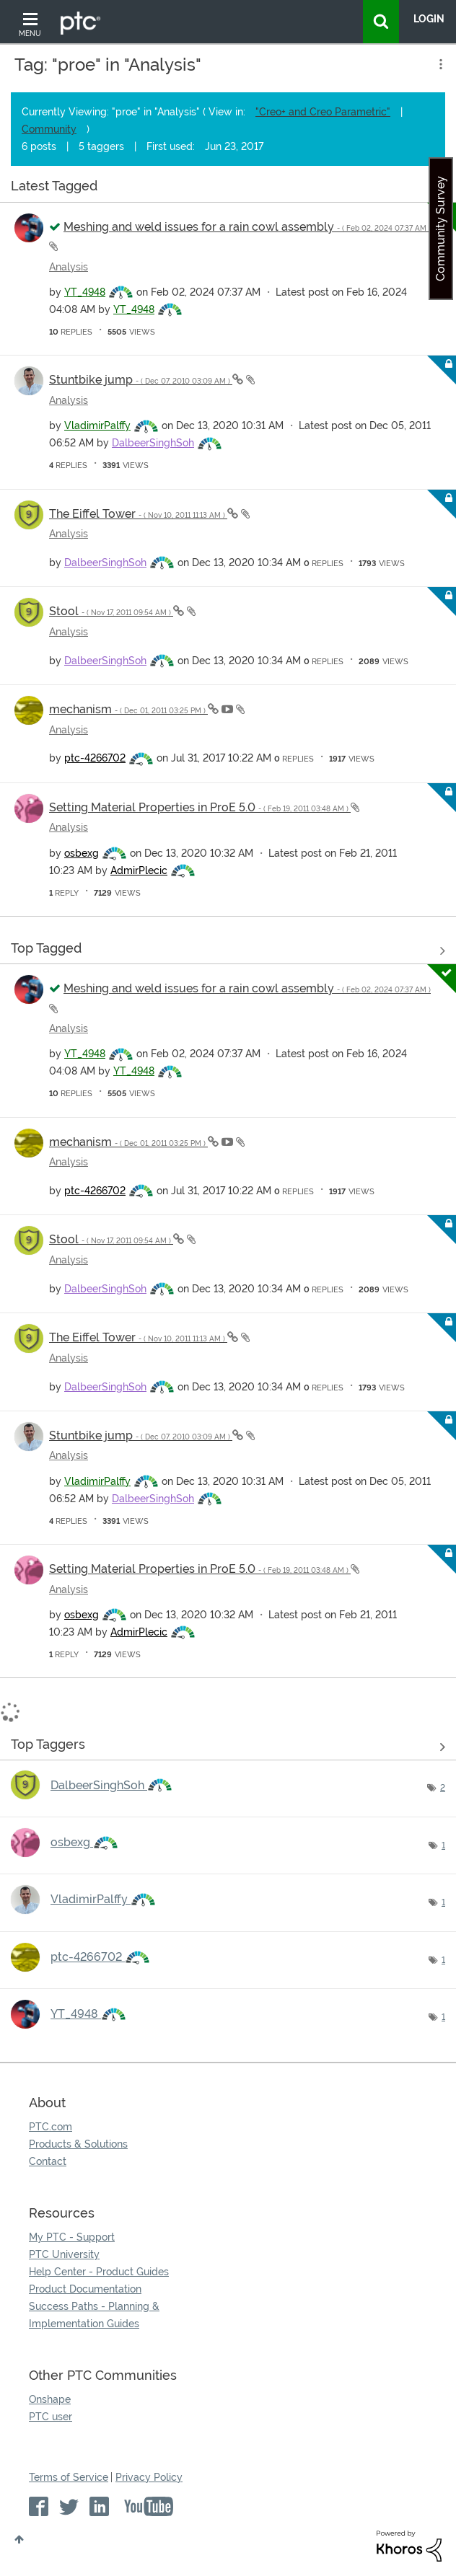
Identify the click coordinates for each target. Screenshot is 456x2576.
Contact (47, 2161)
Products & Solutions (78, 2144)
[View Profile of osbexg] (81, 853)
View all (228, 189)
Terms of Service (68, 2477)
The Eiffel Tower (138, 514)
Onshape (50, 2399)
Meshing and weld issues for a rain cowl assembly (247, 227)
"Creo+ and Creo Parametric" (322, 112)
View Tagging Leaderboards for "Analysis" (228, 1746)
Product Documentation (85, 2289)
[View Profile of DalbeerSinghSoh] (153, 443)
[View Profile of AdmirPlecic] (138, 870)
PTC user (50, 2416)
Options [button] (439, 64)
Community (49, 129)
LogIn (428, 19)
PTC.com (50, 2126)
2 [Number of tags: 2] (442, 1788)
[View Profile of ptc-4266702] (95, 758)
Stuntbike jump (140, 380)
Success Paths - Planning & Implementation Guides (94, 2315)
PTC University (64, 2254)
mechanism (128, 709)
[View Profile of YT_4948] (84, 292)
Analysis (68, 267)
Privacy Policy (149, 2477)
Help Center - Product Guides (99, 2271)
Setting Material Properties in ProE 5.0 (200, 807)
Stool (111, 611)
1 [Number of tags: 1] (443, 1845)
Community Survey (440, 228)
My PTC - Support (72, 2237)
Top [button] (19, 2539)
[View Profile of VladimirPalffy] (97, 425)
